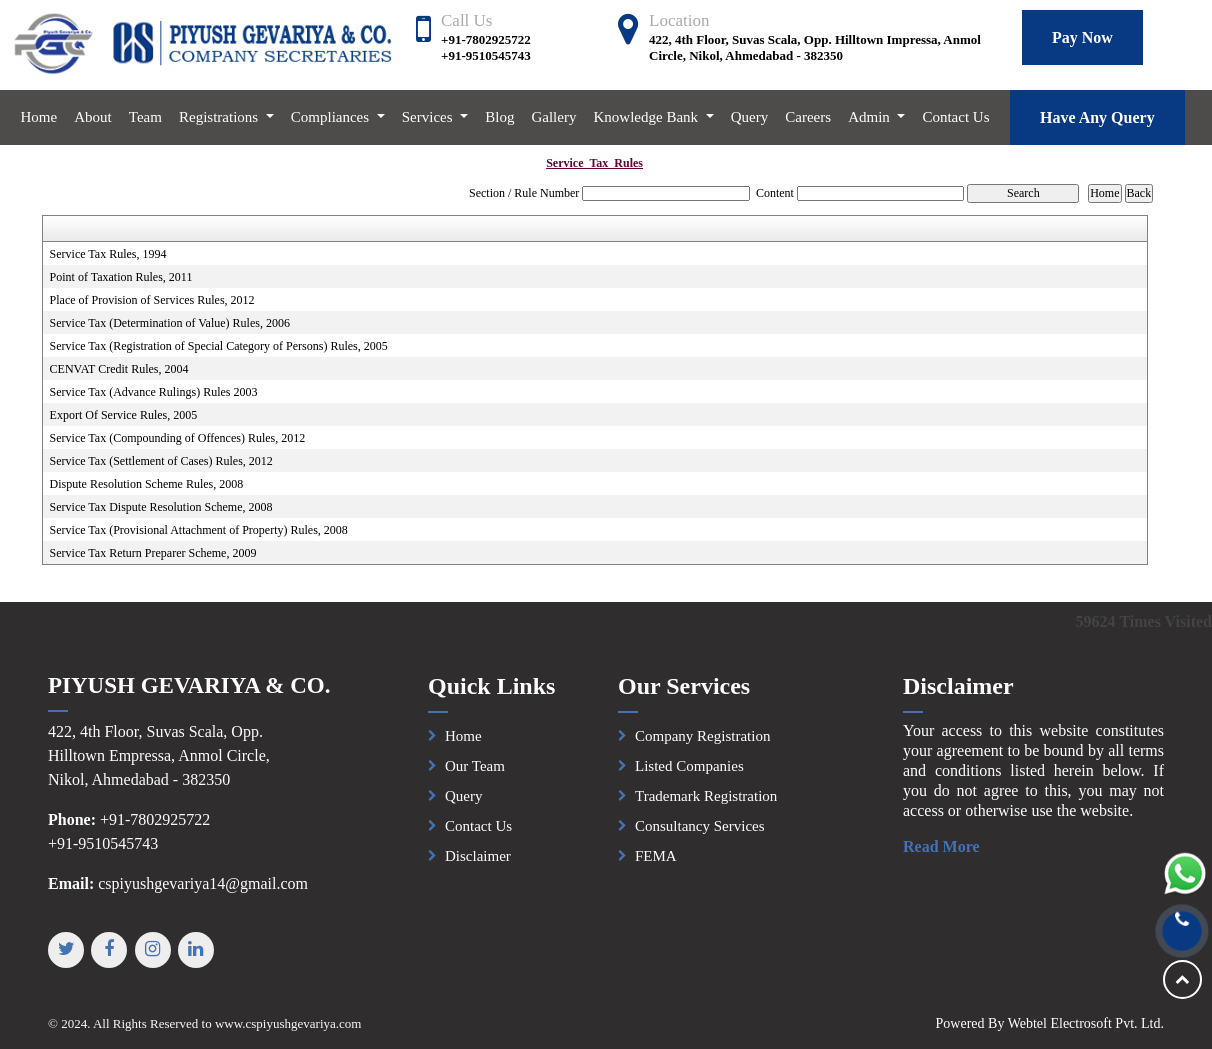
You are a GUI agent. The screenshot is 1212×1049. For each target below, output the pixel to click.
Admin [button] (870, 117)
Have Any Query (1097, 117)
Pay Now (1082, 37)
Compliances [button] (332, 117)
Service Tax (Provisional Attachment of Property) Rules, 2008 (199, 530)
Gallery (553, 117)
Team (145, 117)
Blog (499, 117)
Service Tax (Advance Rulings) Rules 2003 (154, 392)
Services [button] (429, 117)
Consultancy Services (700, 836)
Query (750, 117)
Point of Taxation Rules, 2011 (121, 277)
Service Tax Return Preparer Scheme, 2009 (153, 553)
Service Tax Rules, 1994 (108, 254)
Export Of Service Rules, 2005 (124, 415)
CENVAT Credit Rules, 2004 (119, 369)
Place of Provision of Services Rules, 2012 (152, 300)
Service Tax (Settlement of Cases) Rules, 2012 (161, 461)
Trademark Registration (706, 806)
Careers (808, 117)
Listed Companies (689, 776)
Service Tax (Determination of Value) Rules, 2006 (170, 323)
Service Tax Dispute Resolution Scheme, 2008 (161, 507)
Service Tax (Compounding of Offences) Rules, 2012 (178, 438)
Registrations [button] (220, 117)
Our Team (475, 776)
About (93, 117)
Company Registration (702, 746)
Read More (951, 846)
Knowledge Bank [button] (648, 117)
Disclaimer (478, 866)
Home (39, 117)
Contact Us (955, 117)
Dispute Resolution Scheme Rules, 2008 (147, 484)
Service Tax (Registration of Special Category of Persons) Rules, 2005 (219, 346)
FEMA (656, 866)
